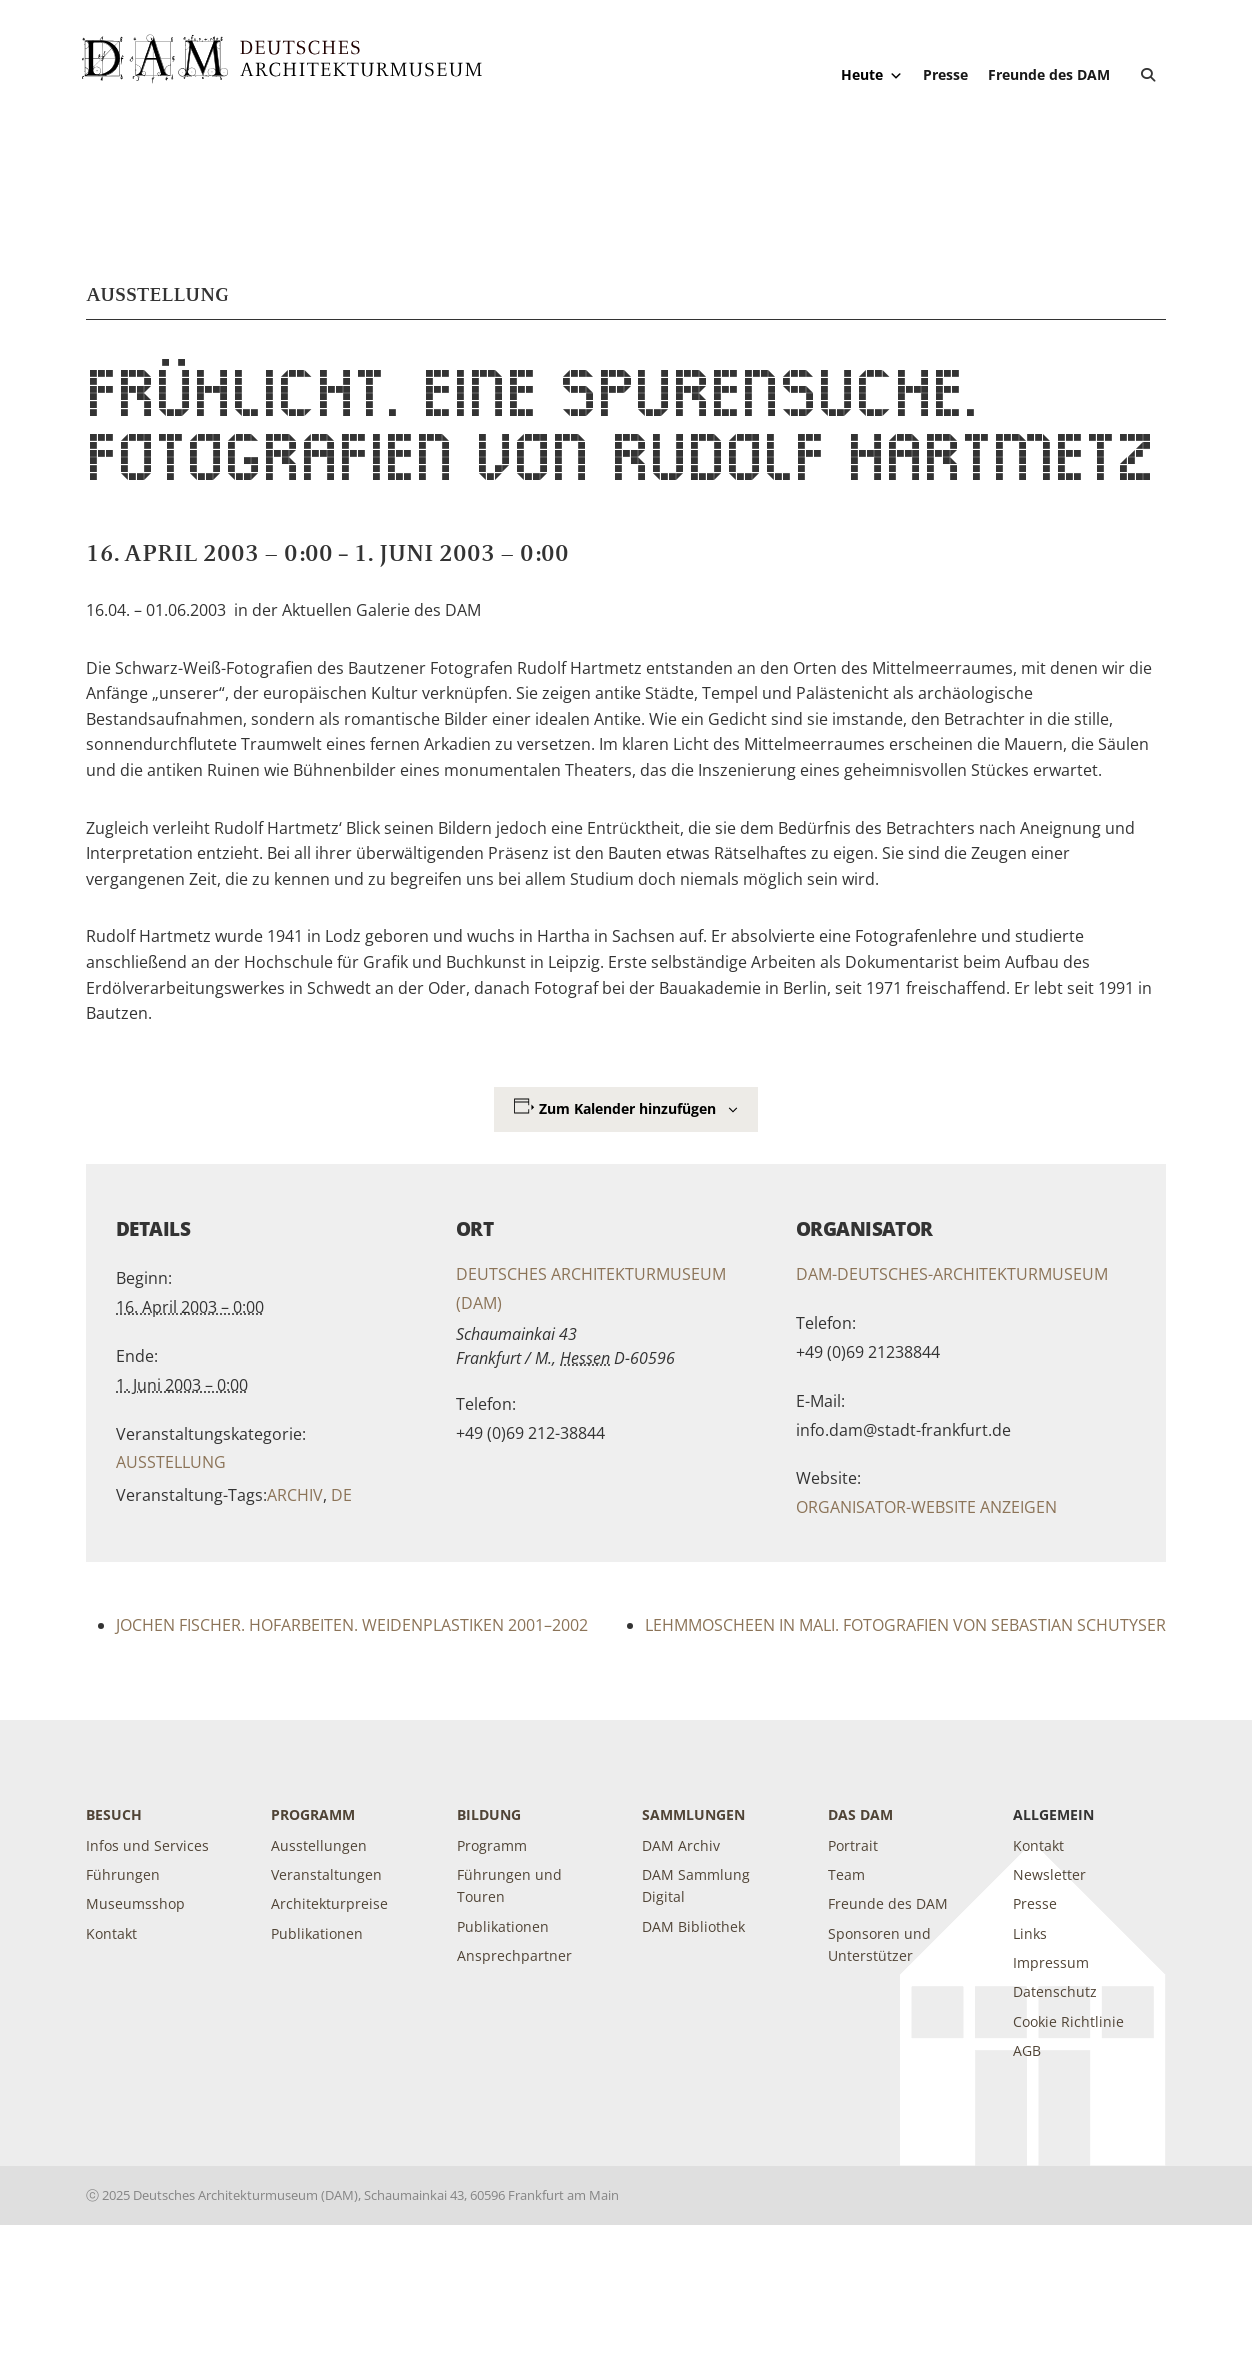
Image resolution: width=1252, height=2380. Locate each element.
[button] (1148, 75)
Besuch (114, 1814)
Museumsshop (135, 1903)
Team (846, 1874)
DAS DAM (860, 1814)
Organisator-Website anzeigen (926, 1507)
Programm (313, 1814)
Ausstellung (171, 1462)
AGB (1027, 2050)
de (341, 1495)
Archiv (295, 1495)
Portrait (853, 1845)
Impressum (1051, 1962)
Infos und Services (147, 1845)
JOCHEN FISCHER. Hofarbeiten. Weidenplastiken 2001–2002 (352, 1625)
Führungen (123, 1874)
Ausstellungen (319, 1845)
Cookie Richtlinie (1068, 2021)
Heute (872, 75)
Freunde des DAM (1049, 74)
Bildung (489, 1814)
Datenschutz (1055, 1991)
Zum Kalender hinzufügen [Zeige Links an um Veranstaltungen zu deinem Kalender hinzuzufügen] (627, 1108)
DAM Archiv (681, 1845)
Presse (945, 74)
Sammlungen (693, 1814)
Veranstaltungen (326, 1874)
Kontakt (111, 1933)
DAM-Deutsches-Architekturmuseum (952, 1274)
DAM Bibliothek (693, 1926)
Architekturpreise (329, 1903)
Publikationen (317, 1933)
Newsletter (1049, 1874)
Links (1030, 1933)
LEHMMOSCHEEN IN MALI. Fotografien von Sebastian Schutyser (905, 1625)
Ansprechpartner (514, 1955)
